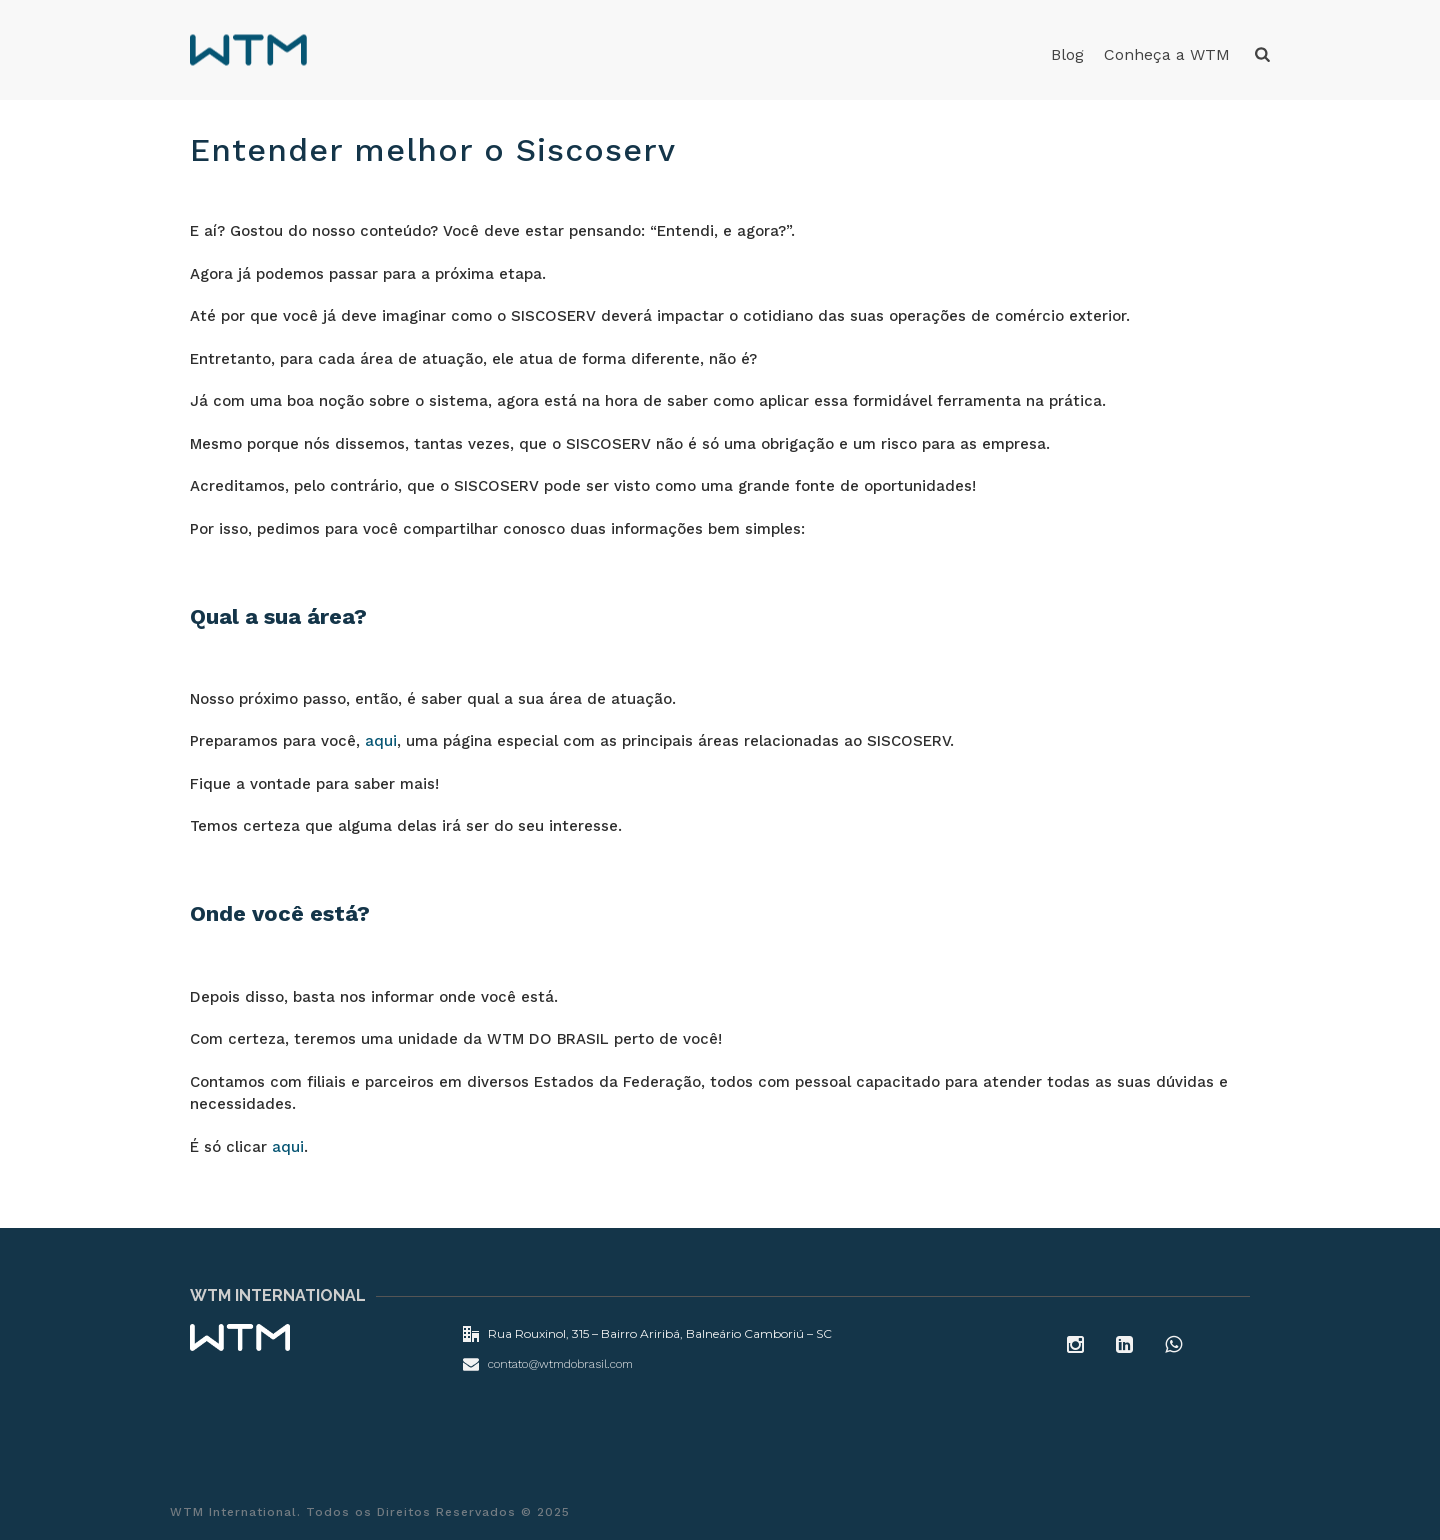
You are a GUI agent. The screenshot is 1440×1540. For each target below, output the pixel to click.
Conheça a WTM (1167, 54)
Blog (1067, 54)
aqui (381, 741)
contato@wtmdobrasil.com (560, 1364)
